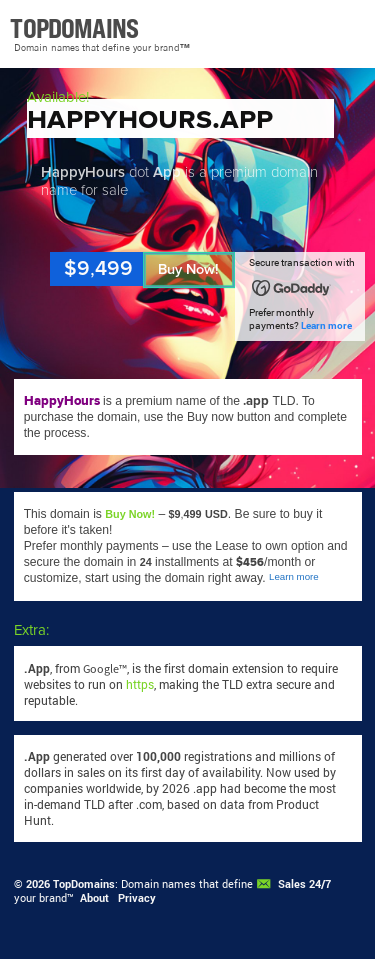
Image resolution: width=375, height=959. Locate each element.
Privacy (137, 898)
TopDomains (84, 884)
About (94, 898)
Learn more (326, 325)
